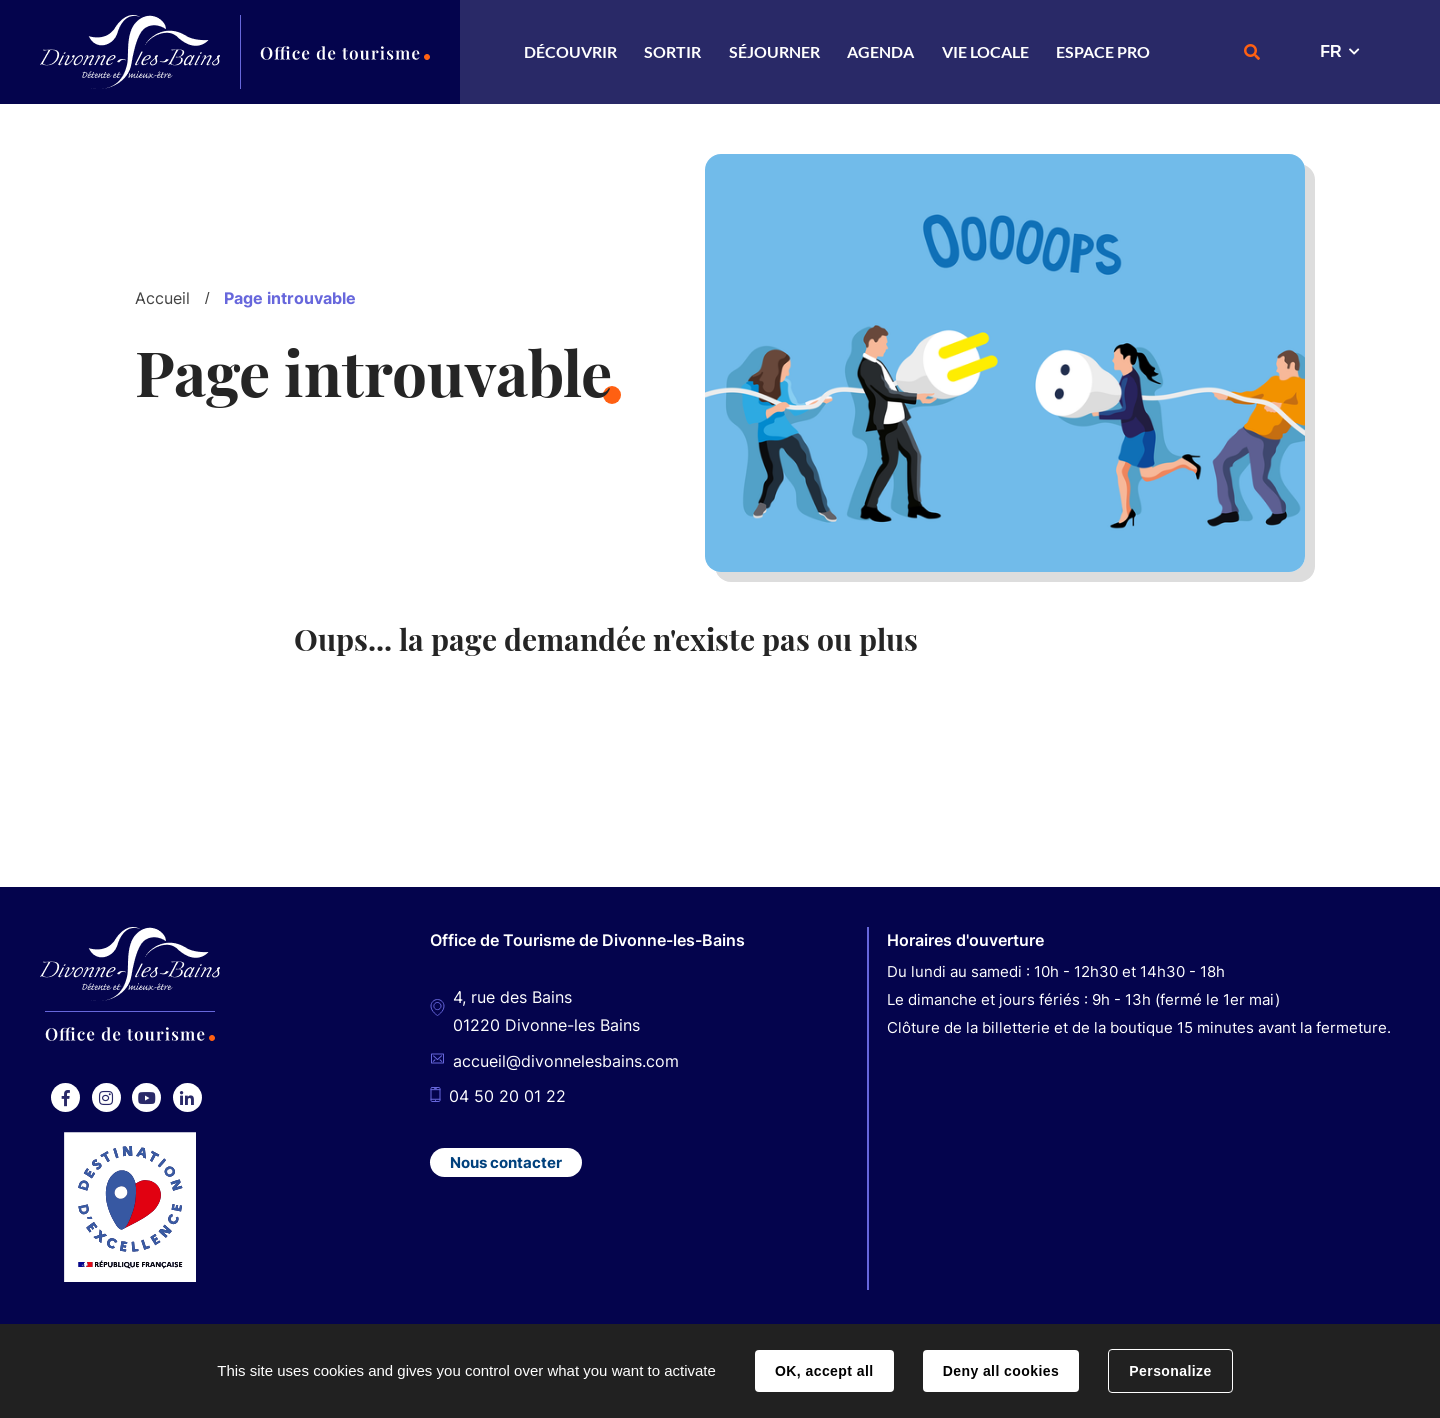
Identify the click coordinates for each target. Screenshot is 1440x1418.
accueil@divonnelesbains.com (566, 1061)
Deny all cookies (1001, 1371)
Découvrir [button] (570, 51)
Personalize (1170, 1371)
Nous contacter (506, 1162)
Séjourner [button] (774, 51)
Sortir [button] (672, 51)
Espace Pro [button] (1103, 51)
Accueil (162, 298)
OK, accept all (824, 1371)
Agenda (880, 51)
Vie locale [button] (985, 51)
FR (1330, 51)
